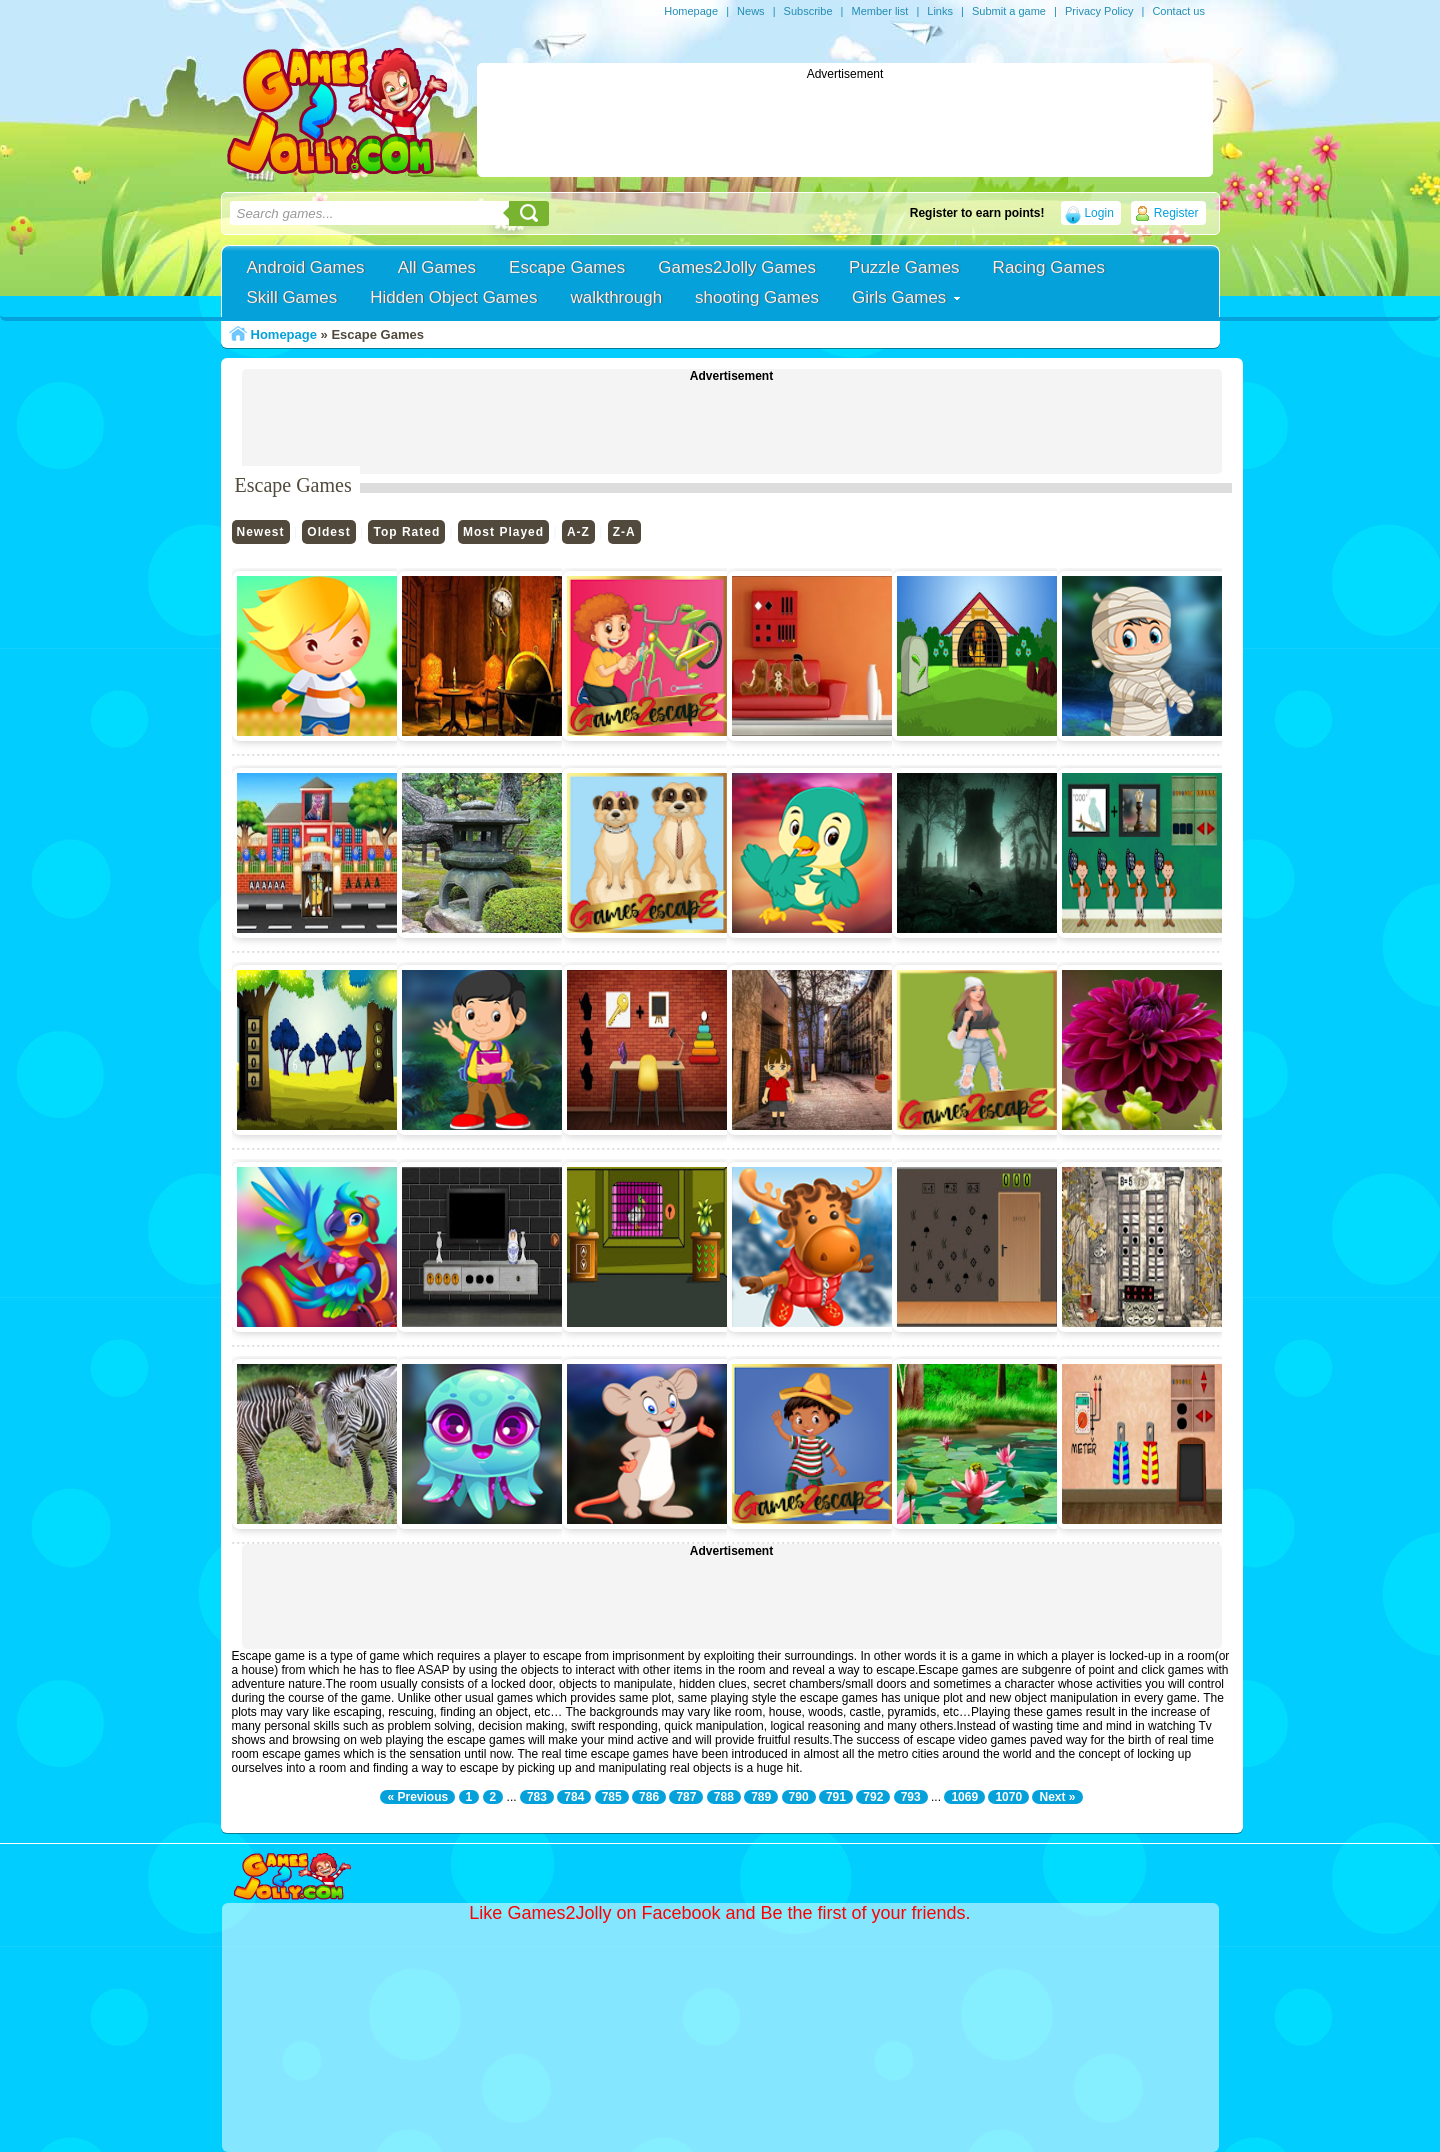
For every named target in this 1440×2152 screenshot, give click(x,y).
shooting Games (757, 297)
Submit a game (1009, 11)
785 (612, 1797)
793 (911, 1797)
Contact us (1178, 11)
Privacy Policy (1099, 11)
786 (649, 1797)
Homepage (691, 11)
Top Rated (406, 532)
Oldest (328, 532)
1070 (1008, 1797)
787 (686, 1797)
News (751, 11)
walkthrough (616, 297)
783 (537, 1797)
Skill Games (292, 297)
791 (836, 1797)
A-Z (578, 532)
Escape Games (567, 267)
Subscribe (808, 11)
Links (940, 11)
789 (761, 1797)
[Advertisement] (845, 126)
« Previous (417, 1797)
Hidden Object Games (453, 297)
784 (574, 1797)
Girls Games (899, 297)
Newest (261, 532)
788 (724, 1797)
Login (1098, 213)
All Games (437, 267)
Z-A (624, 532)
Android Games (306, 267)
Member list (879, 11)
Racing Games (1049, 267)
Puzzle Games (904, 267)
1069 (964, 1797)
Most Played (503, 532)
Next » (1057, 1797)
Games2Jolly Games (737, 267)
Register (1176, 213)
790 (799, 1797)
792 (873, 1797)
